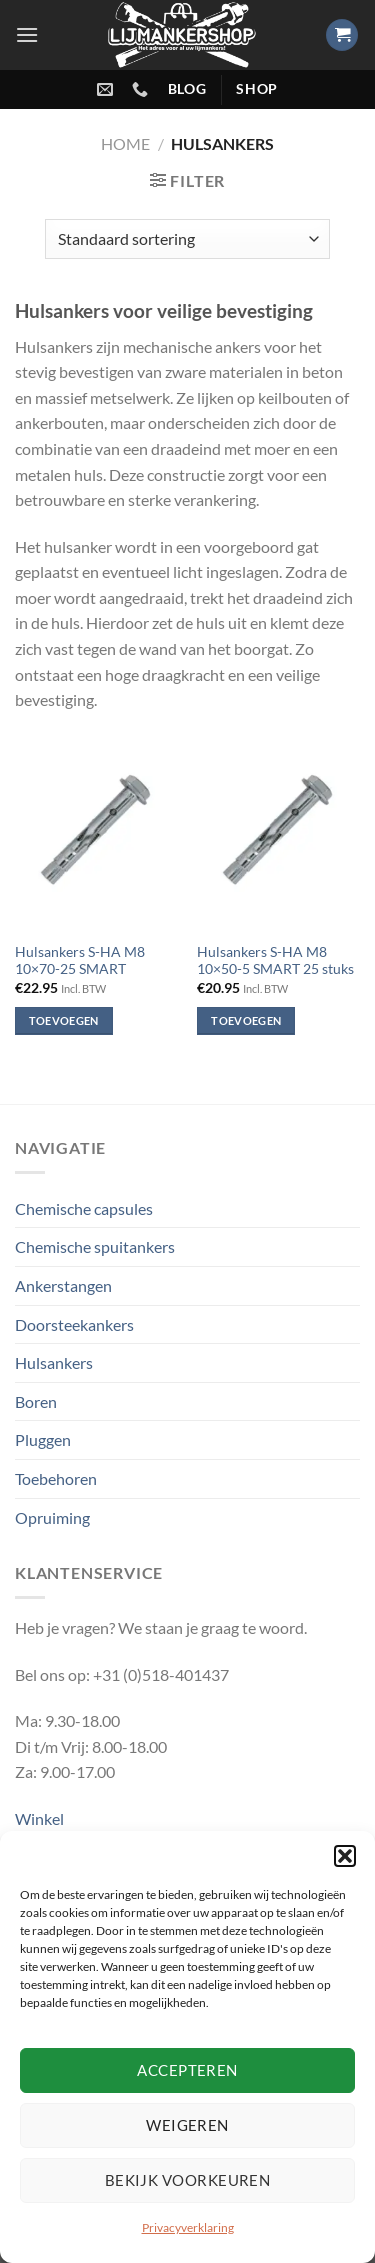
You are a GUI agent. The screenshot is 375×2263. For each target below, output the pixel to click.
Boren (36, 1401)
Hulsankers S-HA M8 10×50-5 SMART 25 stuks (275, 961)
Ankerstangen (63, 1285)
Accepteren (187, 2070)
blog (187, 89)
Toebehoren (56, 1478)
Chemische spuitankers (95, 1246)
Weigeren (187, 2125)
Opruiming (52, 1517)
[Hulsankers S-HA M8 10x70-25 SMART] (96, 833)
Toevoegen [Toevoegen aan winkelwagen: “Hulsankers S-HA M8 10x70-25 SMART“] (64, 1020)
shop (257, 89)
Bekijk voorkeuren (188, 2180)
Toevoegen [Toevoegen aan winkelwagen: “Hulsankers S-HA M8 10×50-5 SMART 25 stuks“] (246, 1020)
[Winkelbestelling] (187, 239)
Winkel (39, 1818)
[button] (345, 1856)
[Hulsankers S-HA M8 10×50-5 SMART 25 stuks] (278, 833)
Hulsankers (54, 1362)
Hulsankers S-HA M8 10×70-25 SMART (80, 961)
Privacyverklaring (188, 2227)
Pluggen (43, 1439)
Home (125, 143)
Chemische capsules (84, 1208)
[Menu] (27, 34)
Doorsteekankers (74, 1324)
